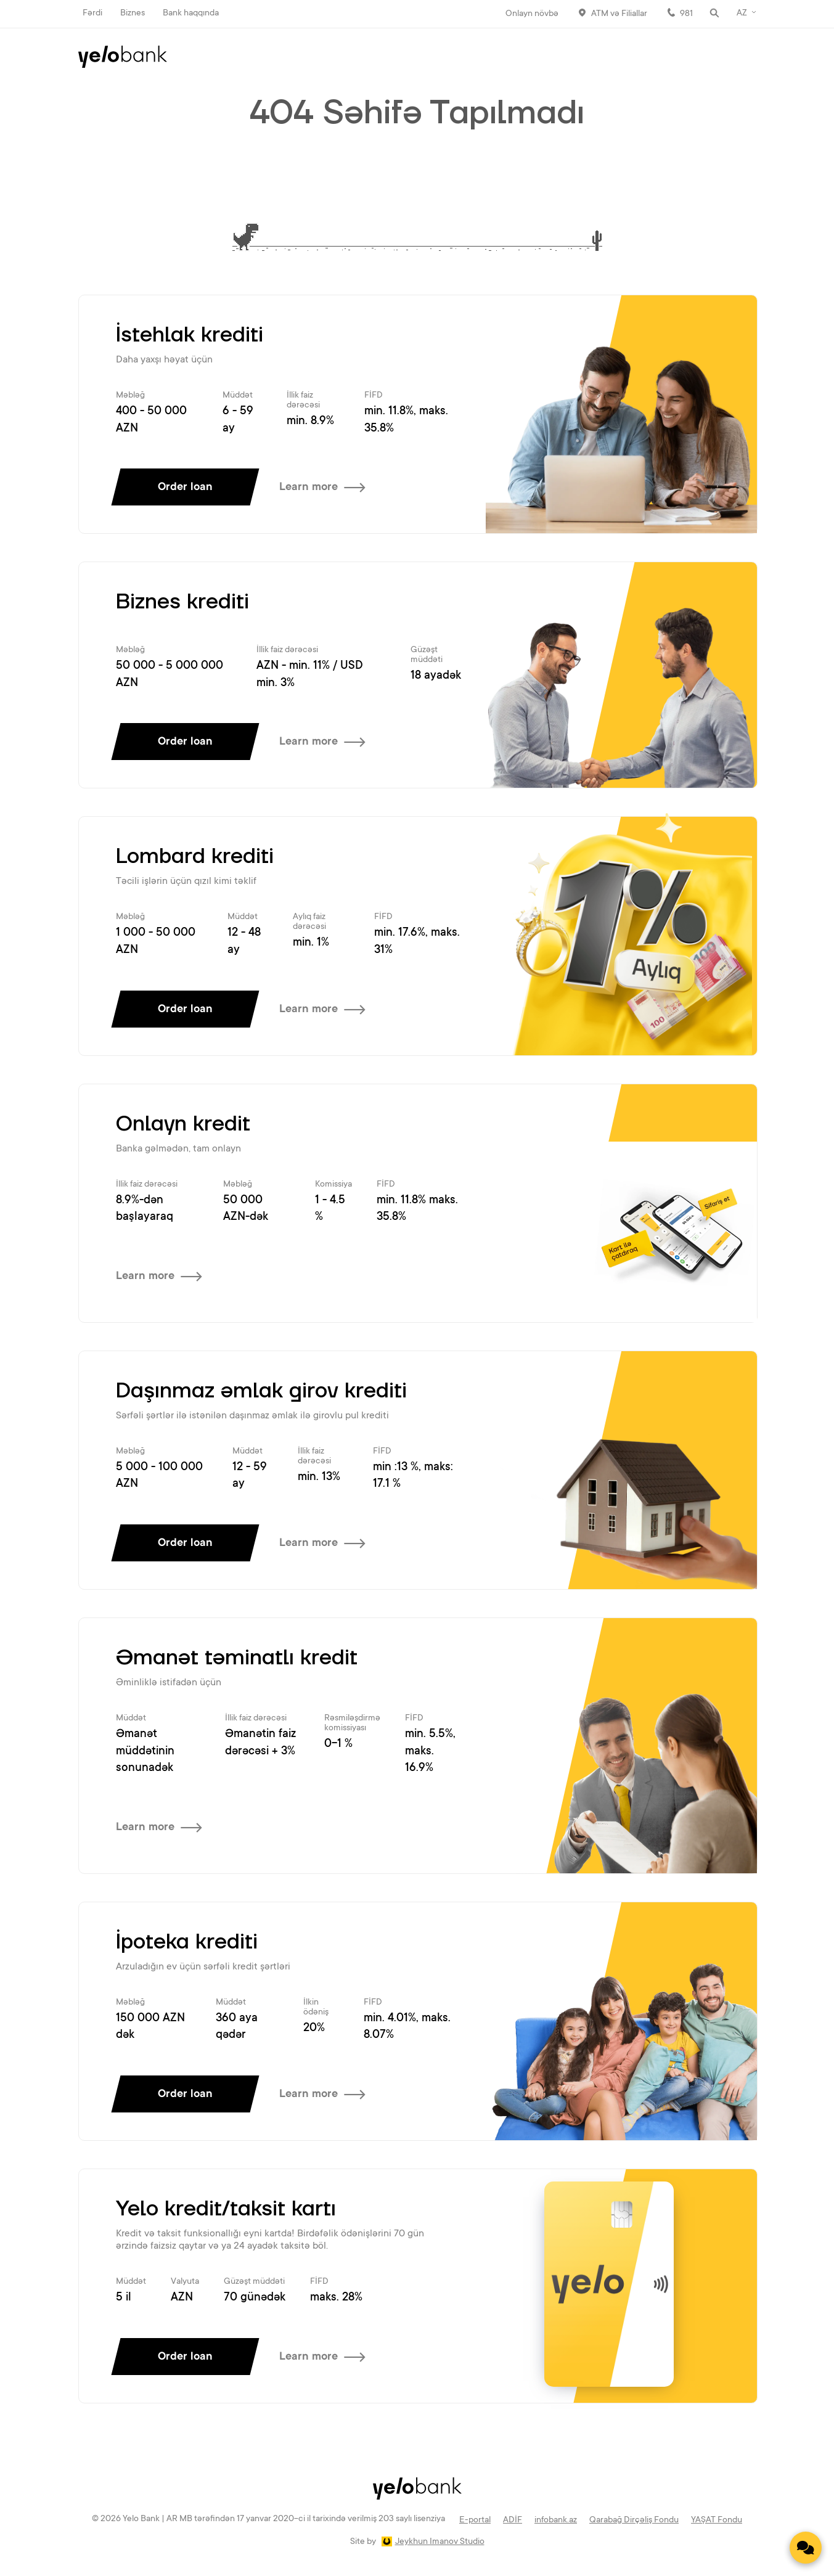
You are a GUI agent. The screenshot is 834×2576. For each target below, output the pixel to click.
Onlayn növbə (531, 14)
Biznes (132, 13)
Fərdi (92, 13)
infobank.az (555, 2520)
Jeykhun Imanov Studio (439, 2542)
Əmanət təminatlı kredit (237, 1658)
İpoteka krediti (187, 1942)
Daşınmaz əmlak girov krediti (261, 1391)
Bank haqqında (191, 13)
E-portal (475, 2520)
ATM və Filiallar (619, 14)
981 (686, 14)
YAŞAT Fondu (716, 2520)
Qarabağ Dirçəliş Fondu (634, 2520)
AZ (742, 13)
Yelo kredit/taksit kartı (226, 2209)
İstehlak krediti (189, 335)
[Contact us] (806, 2548)
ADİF (512, 2520)
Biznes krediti (182, 602)
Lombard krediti (195, 856)
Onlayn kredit (183, 1124)
